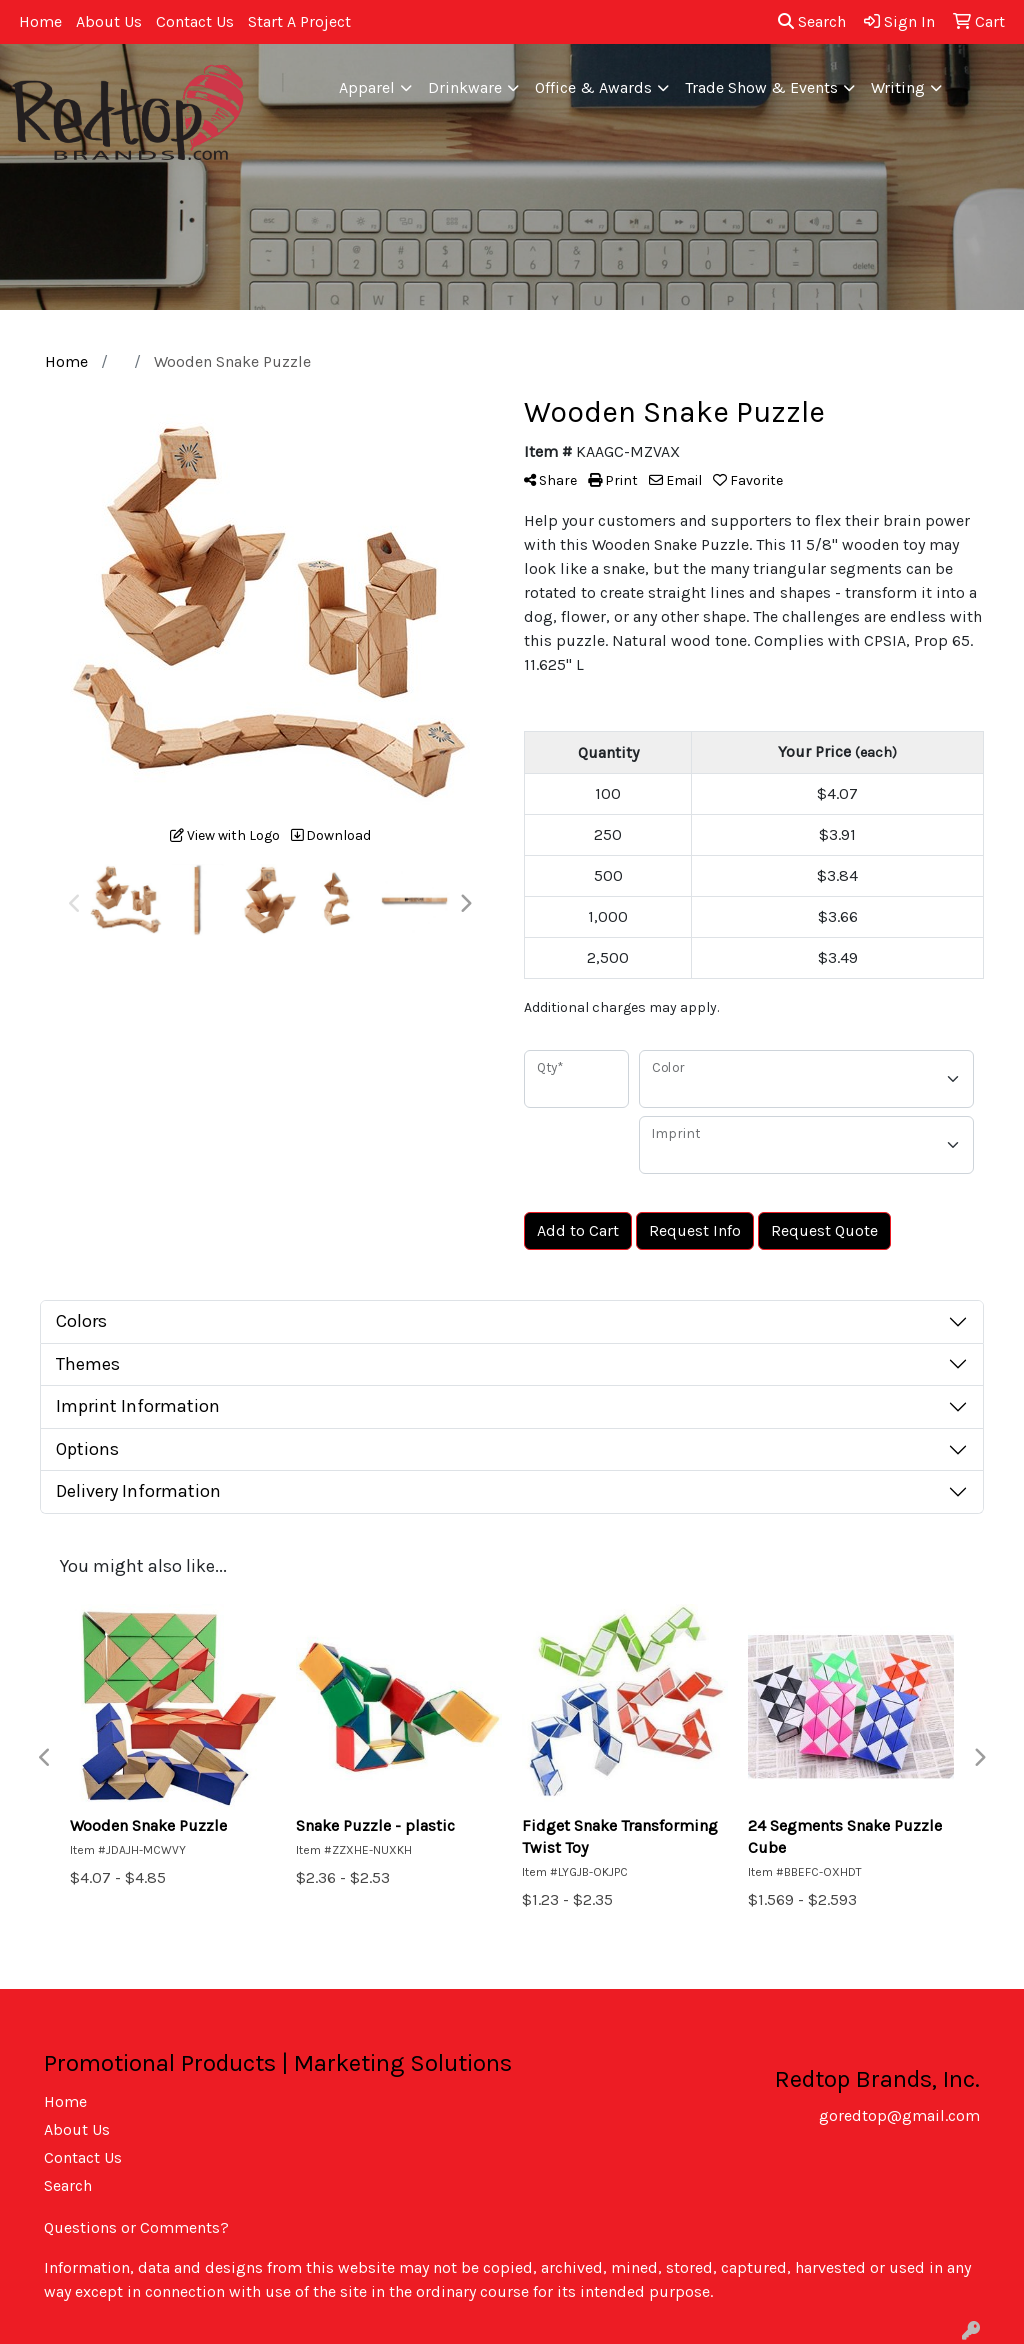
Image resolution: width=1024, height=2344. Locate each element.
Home (40, 21)
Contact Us (195, 21)
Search (812, 21)
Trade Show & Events (761, 87)
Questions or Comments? (136, 2227)
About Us (109, 21)
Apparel (367, 87)
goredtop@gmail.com (899, 2115)
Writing (898, 87)
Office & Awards (593, 87)
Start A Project (299, 21)
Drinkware (465, 87)
